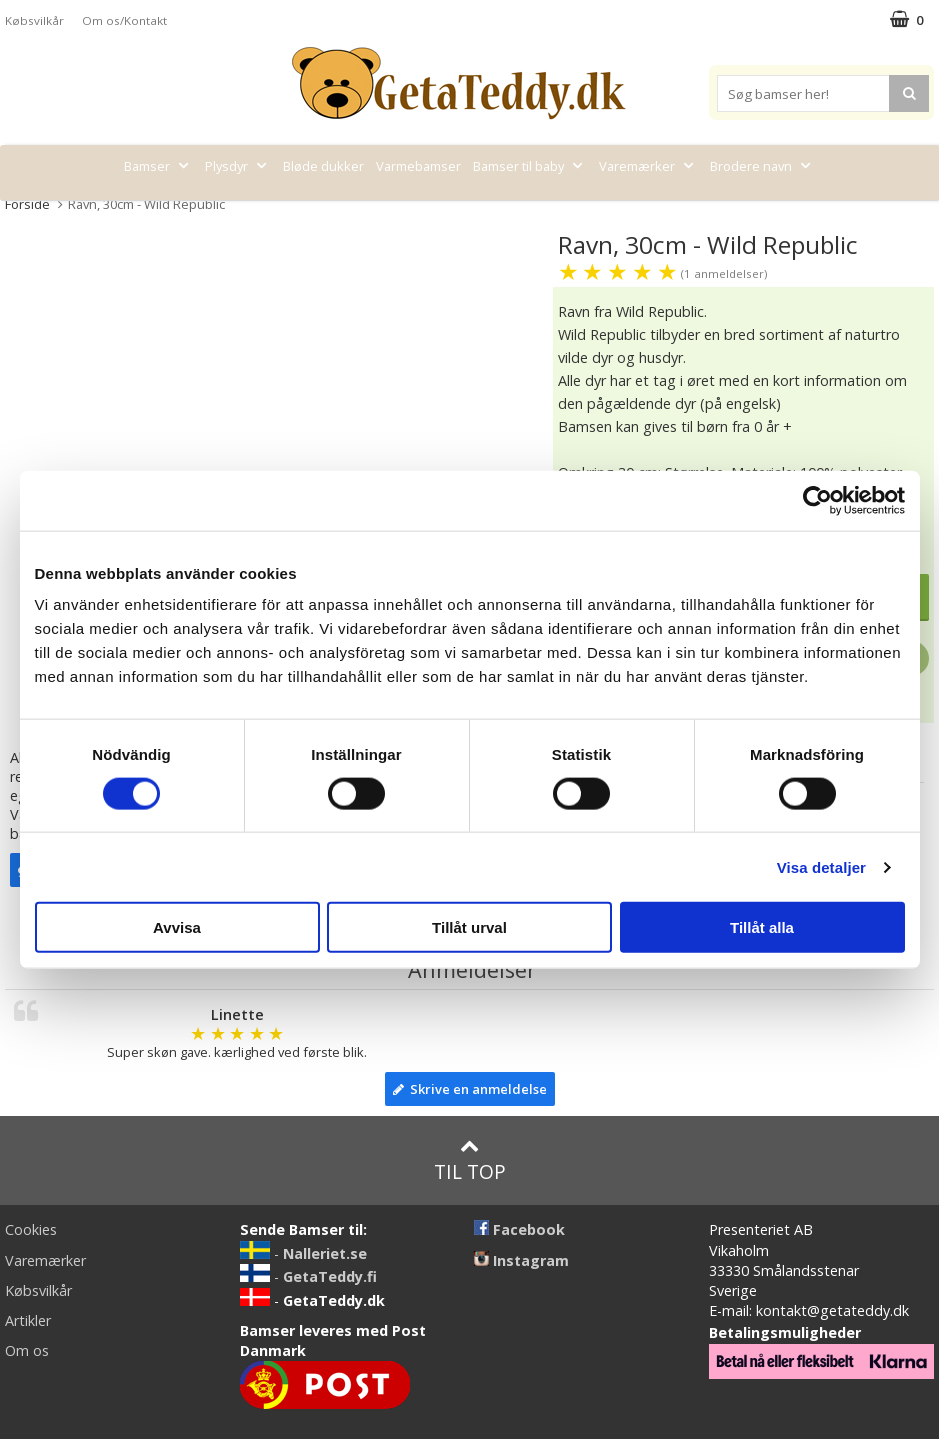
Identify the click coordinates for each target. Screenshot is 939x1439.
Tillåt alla (762, 927)
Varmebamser (418, 166)
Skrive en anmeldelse (470, 1089)
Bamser (158, 166)
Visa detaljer (821, 866)
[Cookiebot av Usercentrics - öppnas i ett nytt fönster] (817, 500)
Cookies (31, 1229)
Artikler (28, 1320)
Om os (27, 1350)
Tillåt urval (469, 927)
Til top (470, 1160)
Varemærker (648, 166)
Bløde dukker (323, 166)
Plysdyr (238, 166)
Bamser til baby (530, 166)
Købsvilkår (34, 20)
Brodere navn (762, 166)
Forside (27, 204)
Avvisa (177, 927)
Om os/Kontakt (124, 20)
